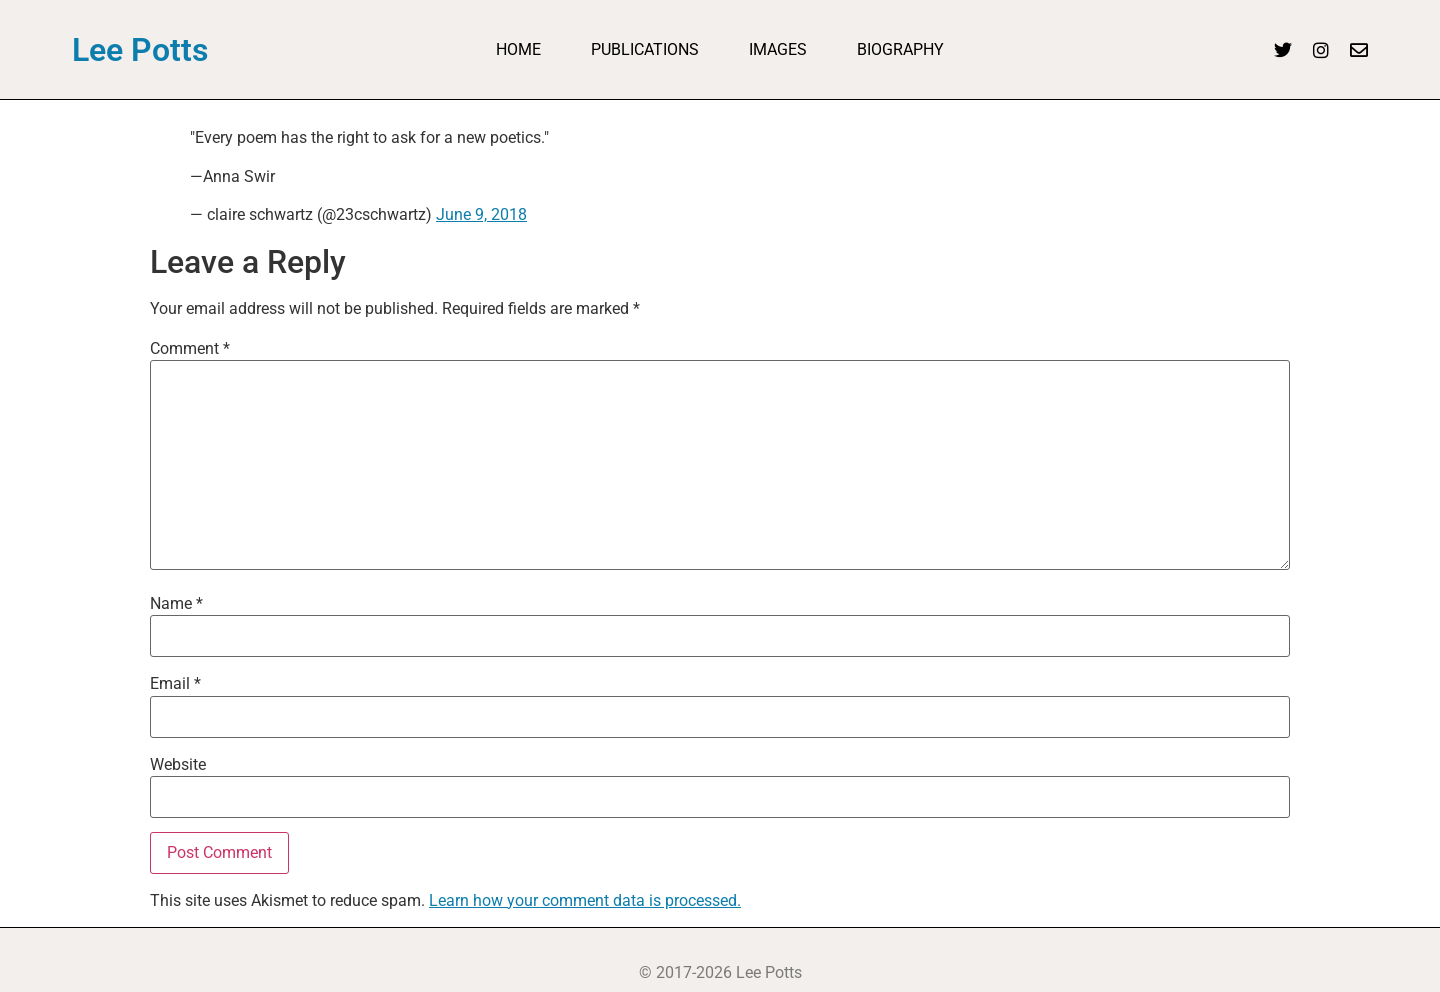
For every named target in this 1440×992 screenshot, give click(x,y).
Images (778, 49)
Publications (645, 49)
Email (175, 684)
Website (178, 765)
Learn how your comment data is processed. (585, 900)
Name (176, 604)
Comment (190, 349)
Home (518, 49)
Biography (900, 49)
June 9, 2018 (481, 214)
